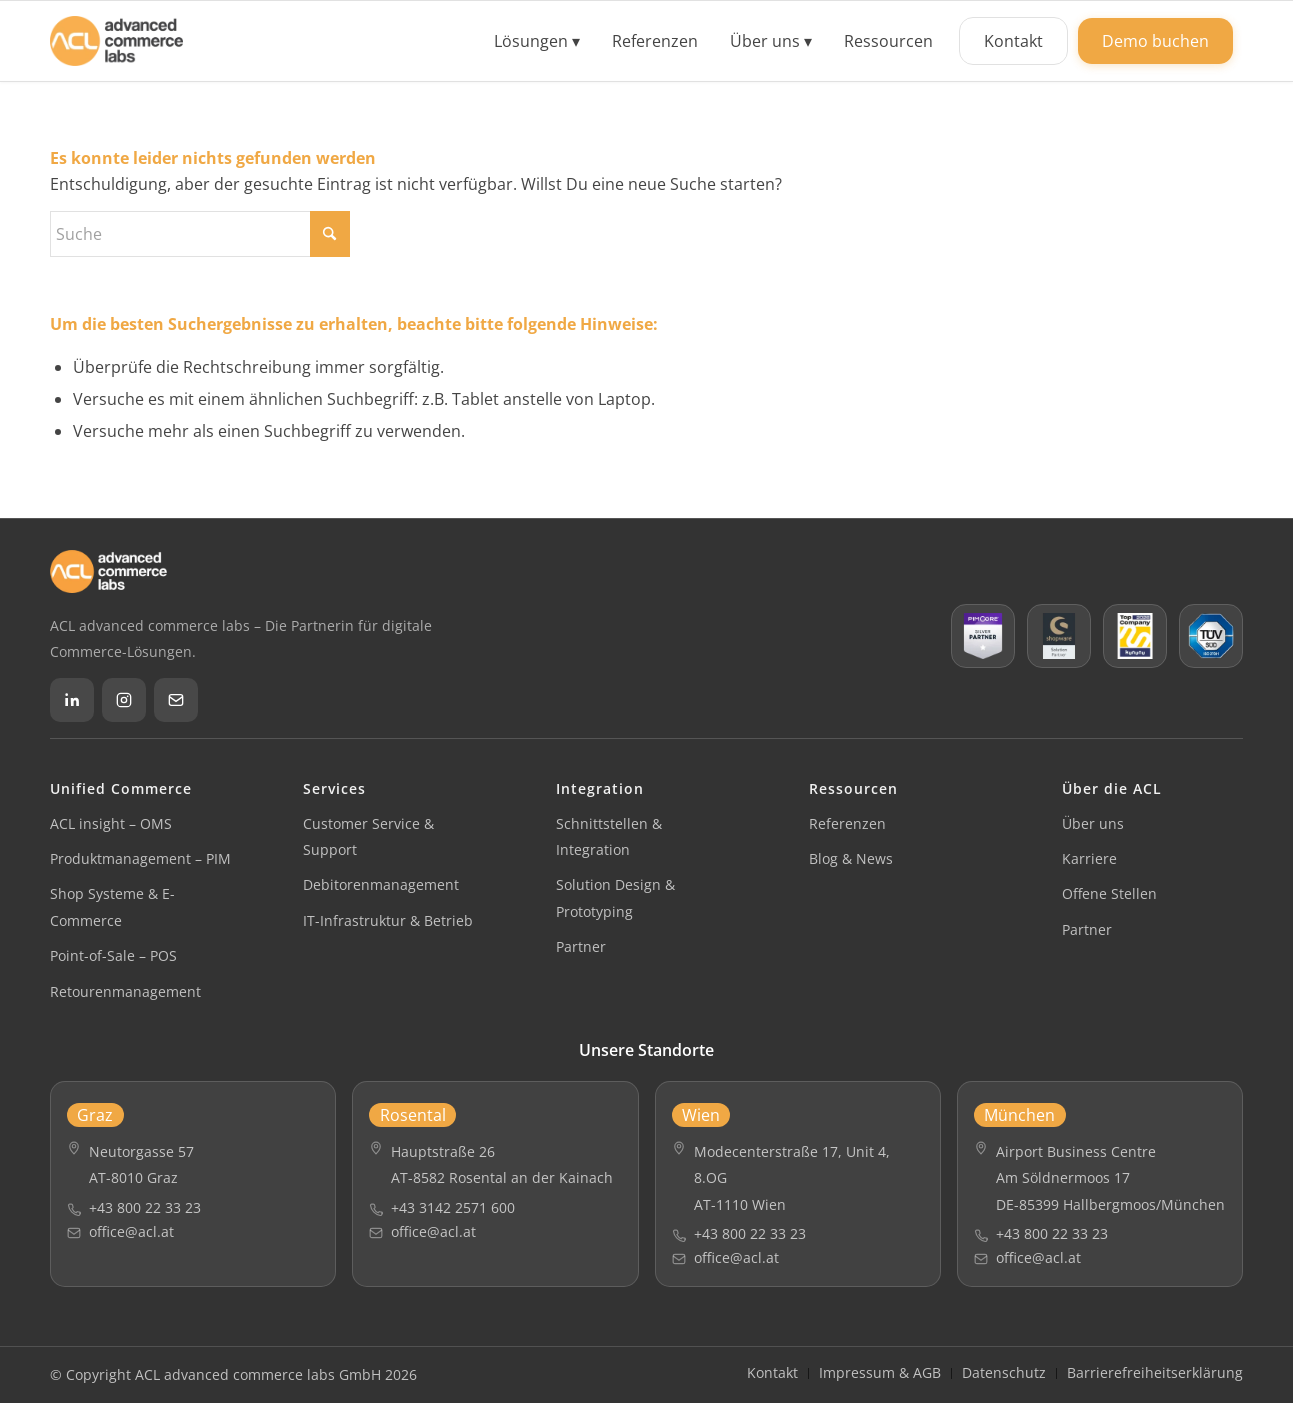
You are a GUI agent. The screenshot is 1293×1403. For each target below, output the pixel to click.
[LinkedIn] (72, 700)
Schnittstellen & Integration (609, 836)
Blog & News (851, 858)
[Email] (176, 700)
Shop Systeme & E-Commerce (112, 906)
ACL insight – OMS (111, 823)
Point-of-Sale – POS (113, 955)
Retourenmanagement (125, 991)
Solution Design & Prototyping (615, 897)
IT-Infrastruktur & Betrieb (388, 920)
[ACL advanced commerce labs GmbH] (116, 41)
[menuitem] (537, 41)
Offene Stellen (1109, 893)
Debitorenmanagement (381, 884)
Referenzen (847, 823)
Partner (581, 946)
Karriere (1089, 858)
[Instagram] (124, 700)
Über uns (1093, 823)
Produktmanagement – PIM (140, 858)
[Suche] (200, 234)
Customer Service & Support (368, 836)
